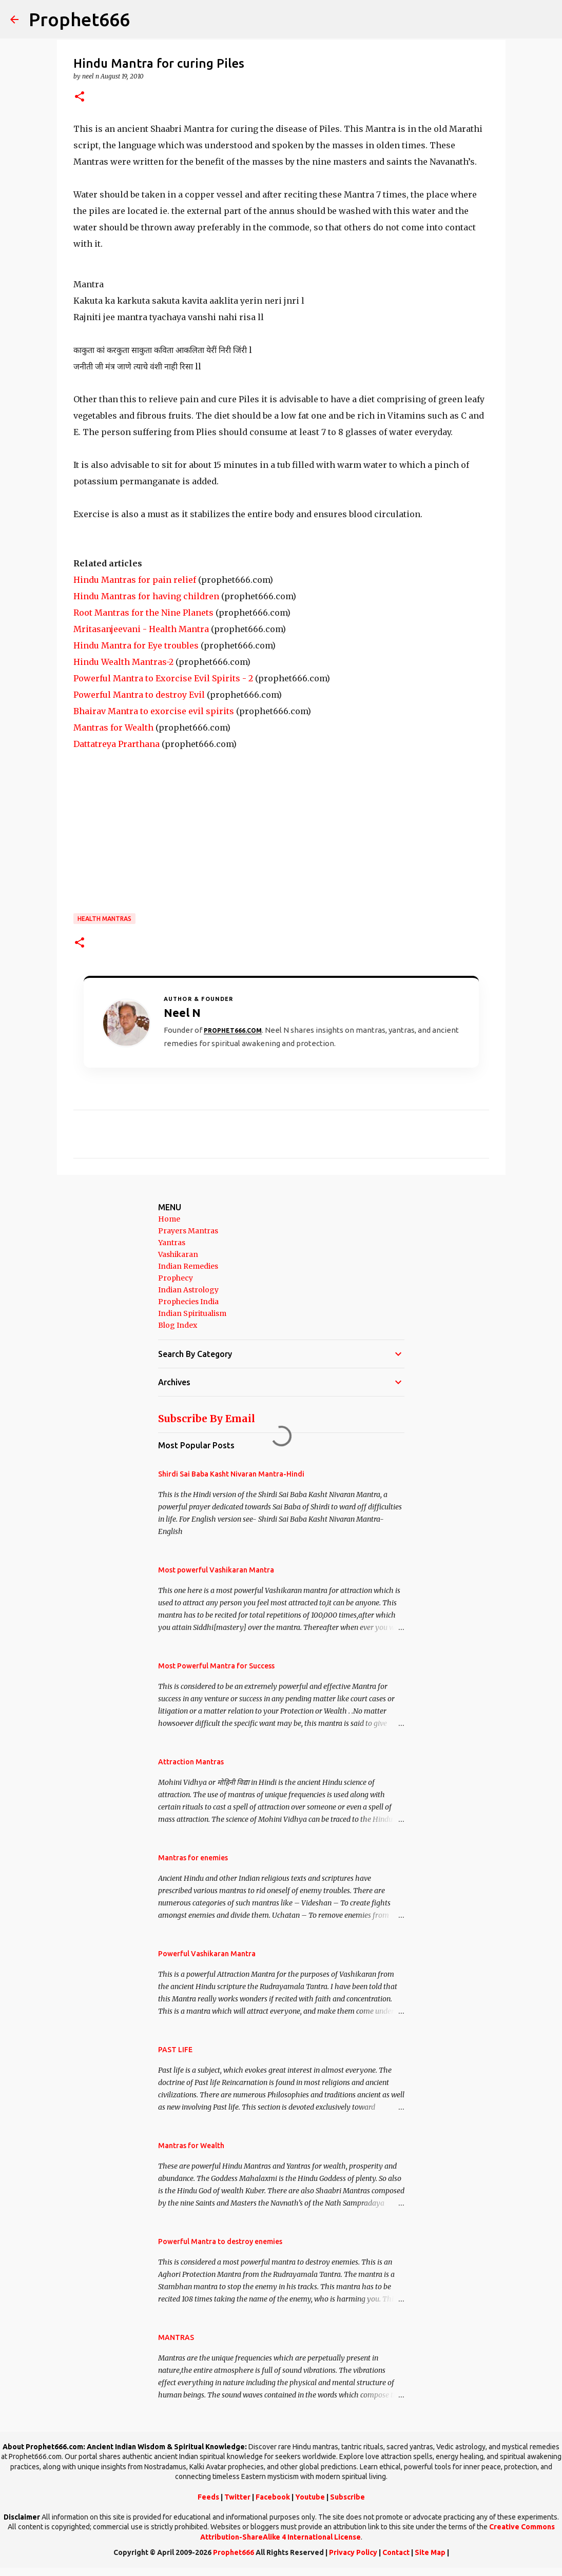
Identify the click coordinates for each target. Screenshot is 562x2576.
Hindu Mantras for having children (146, 596)
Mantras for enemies (193, 1858)
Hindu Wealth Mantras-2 (123, 662)
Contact (396, 2552)
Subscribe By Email (206, 1418)
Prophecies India (188, 1301)
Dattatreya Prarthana (116, 744)
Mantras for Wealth (113, 727)
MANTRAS (176, 2337)
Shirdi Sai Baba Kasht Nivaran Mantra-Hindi (231, 1474)
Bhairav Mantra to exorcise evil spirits (153, 711)
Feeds (208, 2497)
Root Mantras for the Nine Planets (143, 612)
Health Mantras (104, 918)
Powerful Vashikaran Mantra (207, 1954)
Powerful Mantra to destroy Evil (139, 695)
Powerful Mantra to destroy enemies (220, 2241)
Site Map (430, 2552)
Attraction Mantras (191, 1762)
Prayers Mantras (188, 1230)
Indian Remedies (188, 1266)
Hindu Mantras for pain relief (134, 580)
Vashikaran (178, 1254)
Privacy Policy (353, 2552)
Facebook (273, 2497)
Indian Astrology (188, 1289)
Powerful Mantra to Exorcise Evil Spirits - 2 (163, 678)
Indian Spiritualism (192, 1313)
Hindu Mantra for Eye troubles (136, 645)
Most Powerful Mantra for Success (216, 1666)
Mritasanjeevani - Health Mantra (141, 629)
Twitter (237, 2497)
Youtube (310, 2497)
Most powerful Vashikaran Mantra (216, 1570)
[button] (79, 97)
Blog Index (177, 1325)
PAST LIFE (175, 2050)
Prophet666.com (233, 1030)
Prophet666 (79, 19)
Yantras (171, 1242)
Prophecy (175, 1278)
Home (169, 1219)
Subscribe (347, 2497)
